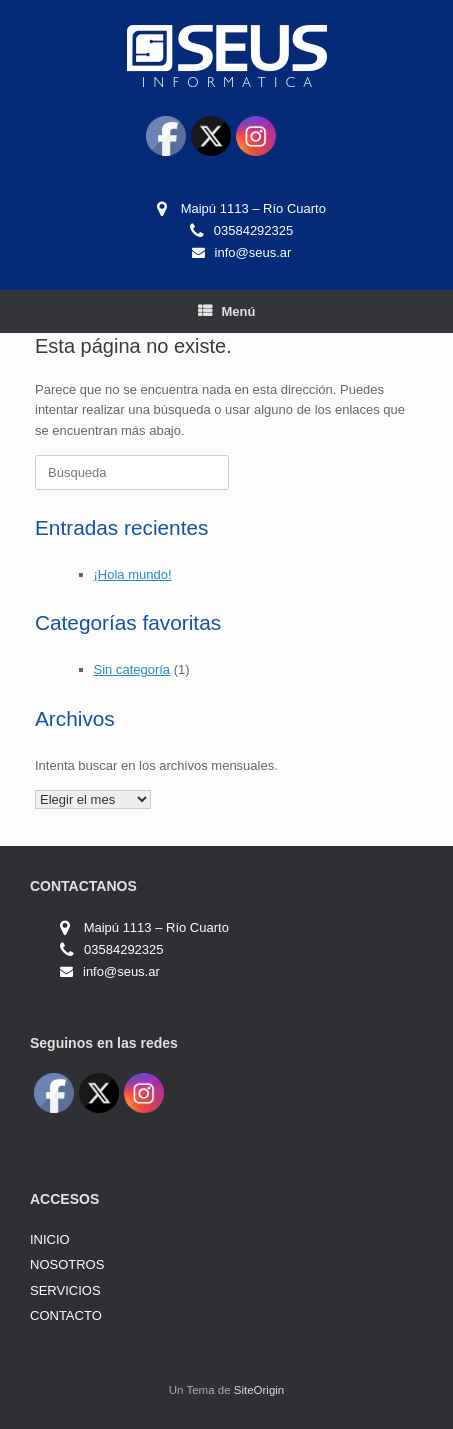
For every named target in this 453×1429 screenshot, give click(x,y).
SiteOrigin (259, 1390)
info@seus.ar (253, 252)
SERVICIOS (65, 1290)
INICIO (50, 1239)
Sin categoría (132, 669)
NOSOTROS (67, 1264)
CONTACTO (66, 1315)
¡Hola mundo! (133, 574)
